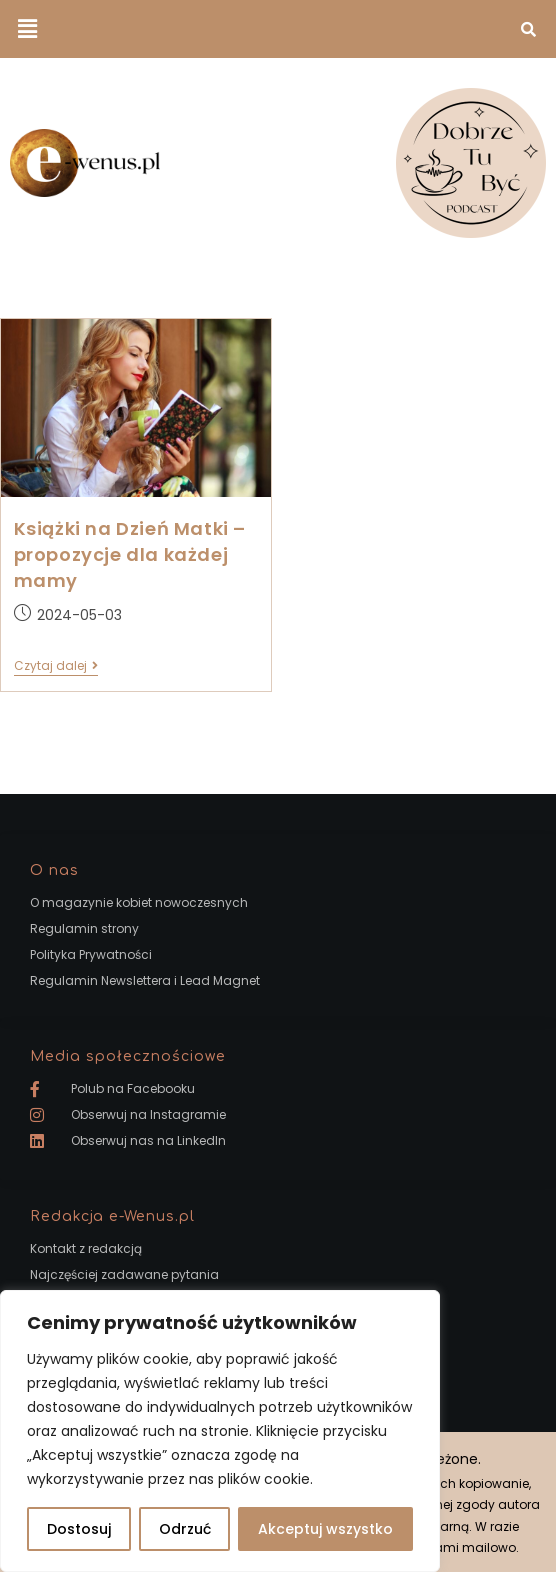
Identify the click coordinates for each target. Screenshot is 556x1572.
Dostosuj (79, 1529)
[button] (27, 29)
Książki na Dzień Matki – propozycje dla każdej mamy (130, 554)
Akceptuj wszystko (325, 1529)
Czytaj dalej (56, 666)
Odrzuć (185, 1529)
